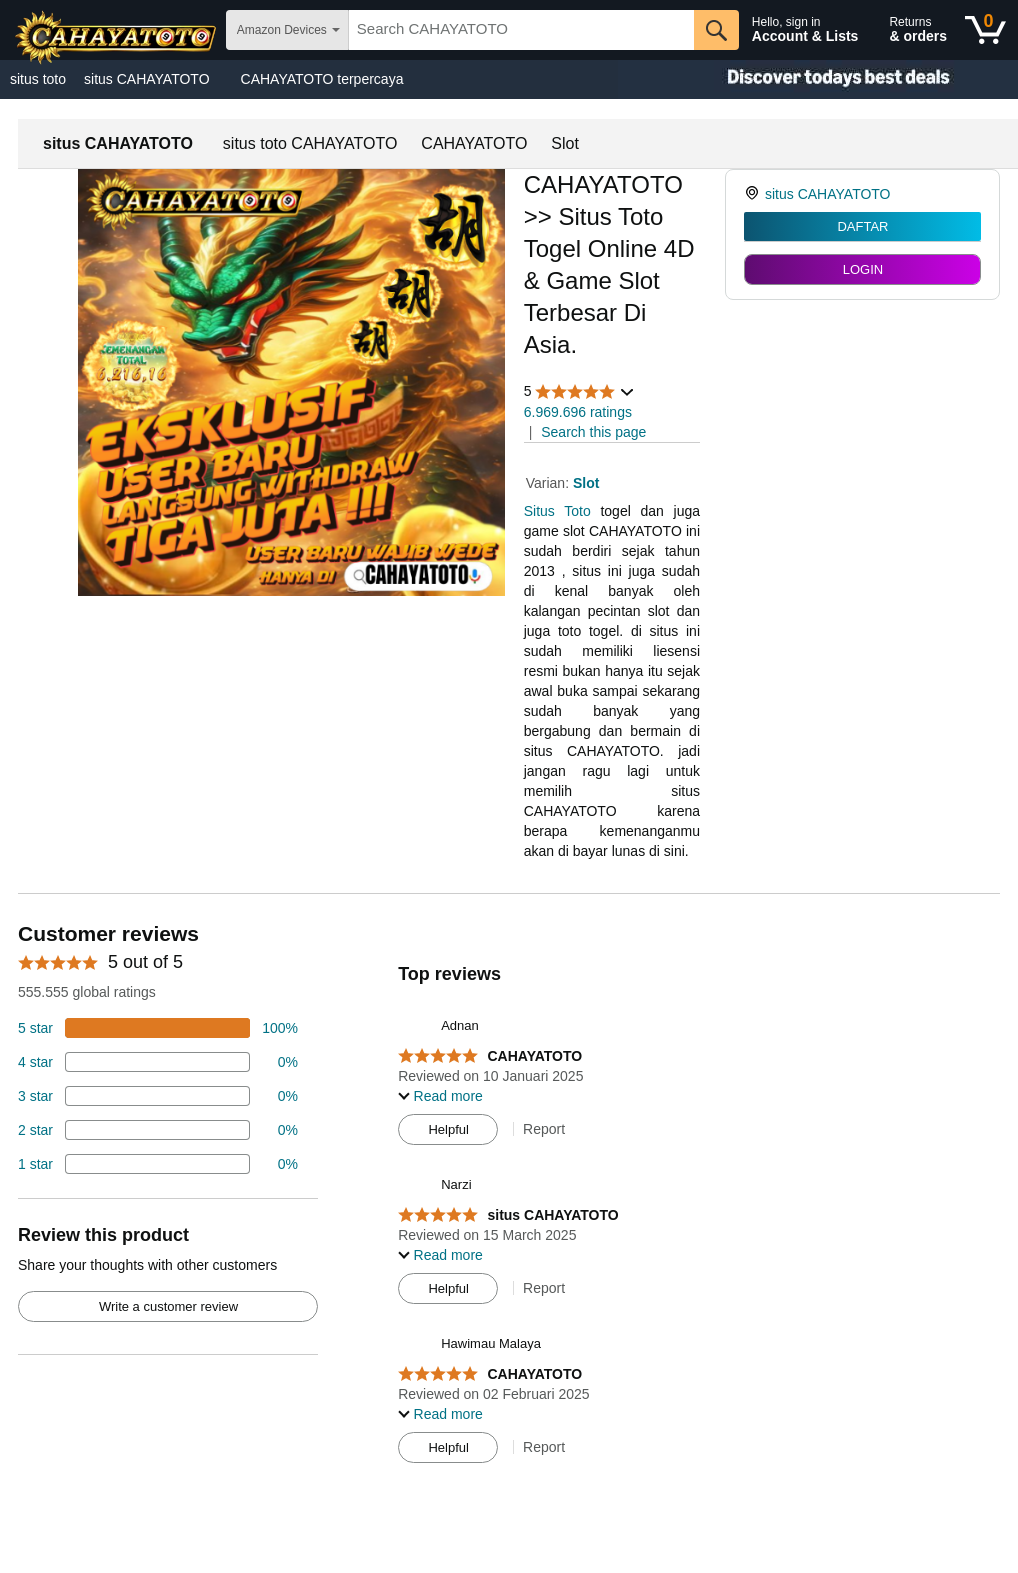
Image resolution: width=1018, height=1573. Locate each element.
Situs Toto (557, 511)
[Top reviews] (509, 1198)
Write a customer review (168, 1306)
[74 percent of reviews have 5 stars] (158, 1028)
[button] (580, 391)
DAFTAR (862, 226)
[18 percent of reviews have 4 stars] (158, 1062)
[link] (754, 194)
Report (544, 1129)
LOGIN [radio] (863, 269)
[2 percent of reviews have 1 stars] (158, 1164)
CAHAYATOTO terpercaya (322, 79)
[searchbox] (521, 30)
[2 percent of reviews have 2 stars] (158, 1130)
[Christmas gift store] (818, 79)
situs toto (38, 79)
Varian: (549, 483)
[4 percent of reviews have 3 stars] (158, 1096)
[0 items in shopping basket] (985, 30)
